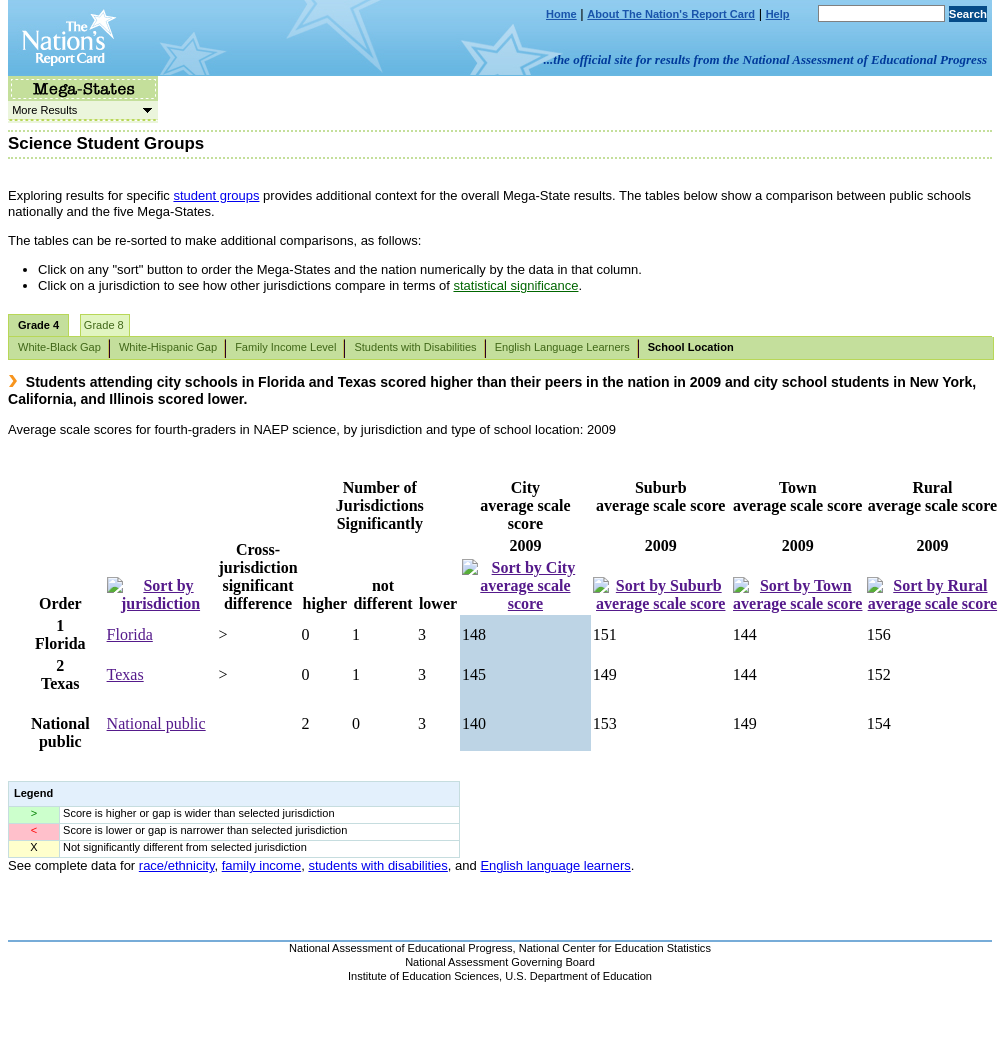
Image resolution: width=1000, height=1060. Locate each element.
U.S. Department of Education (578, 976)
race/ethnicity (177, 865)
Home (561, 14)
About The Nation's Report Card (671, 14)
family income (261, 865)
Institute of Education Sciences (423, 976)
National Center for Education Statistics (615, 948)
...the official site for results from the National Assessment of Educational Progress (765, 59)
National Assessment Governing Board (500, 962)
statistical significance (515, 285)
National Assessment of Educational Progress (401, 948)
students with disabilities (377, 865)
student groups (216, 195)
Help (778, 14)
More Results (80, 110)
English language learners (555, 865)
